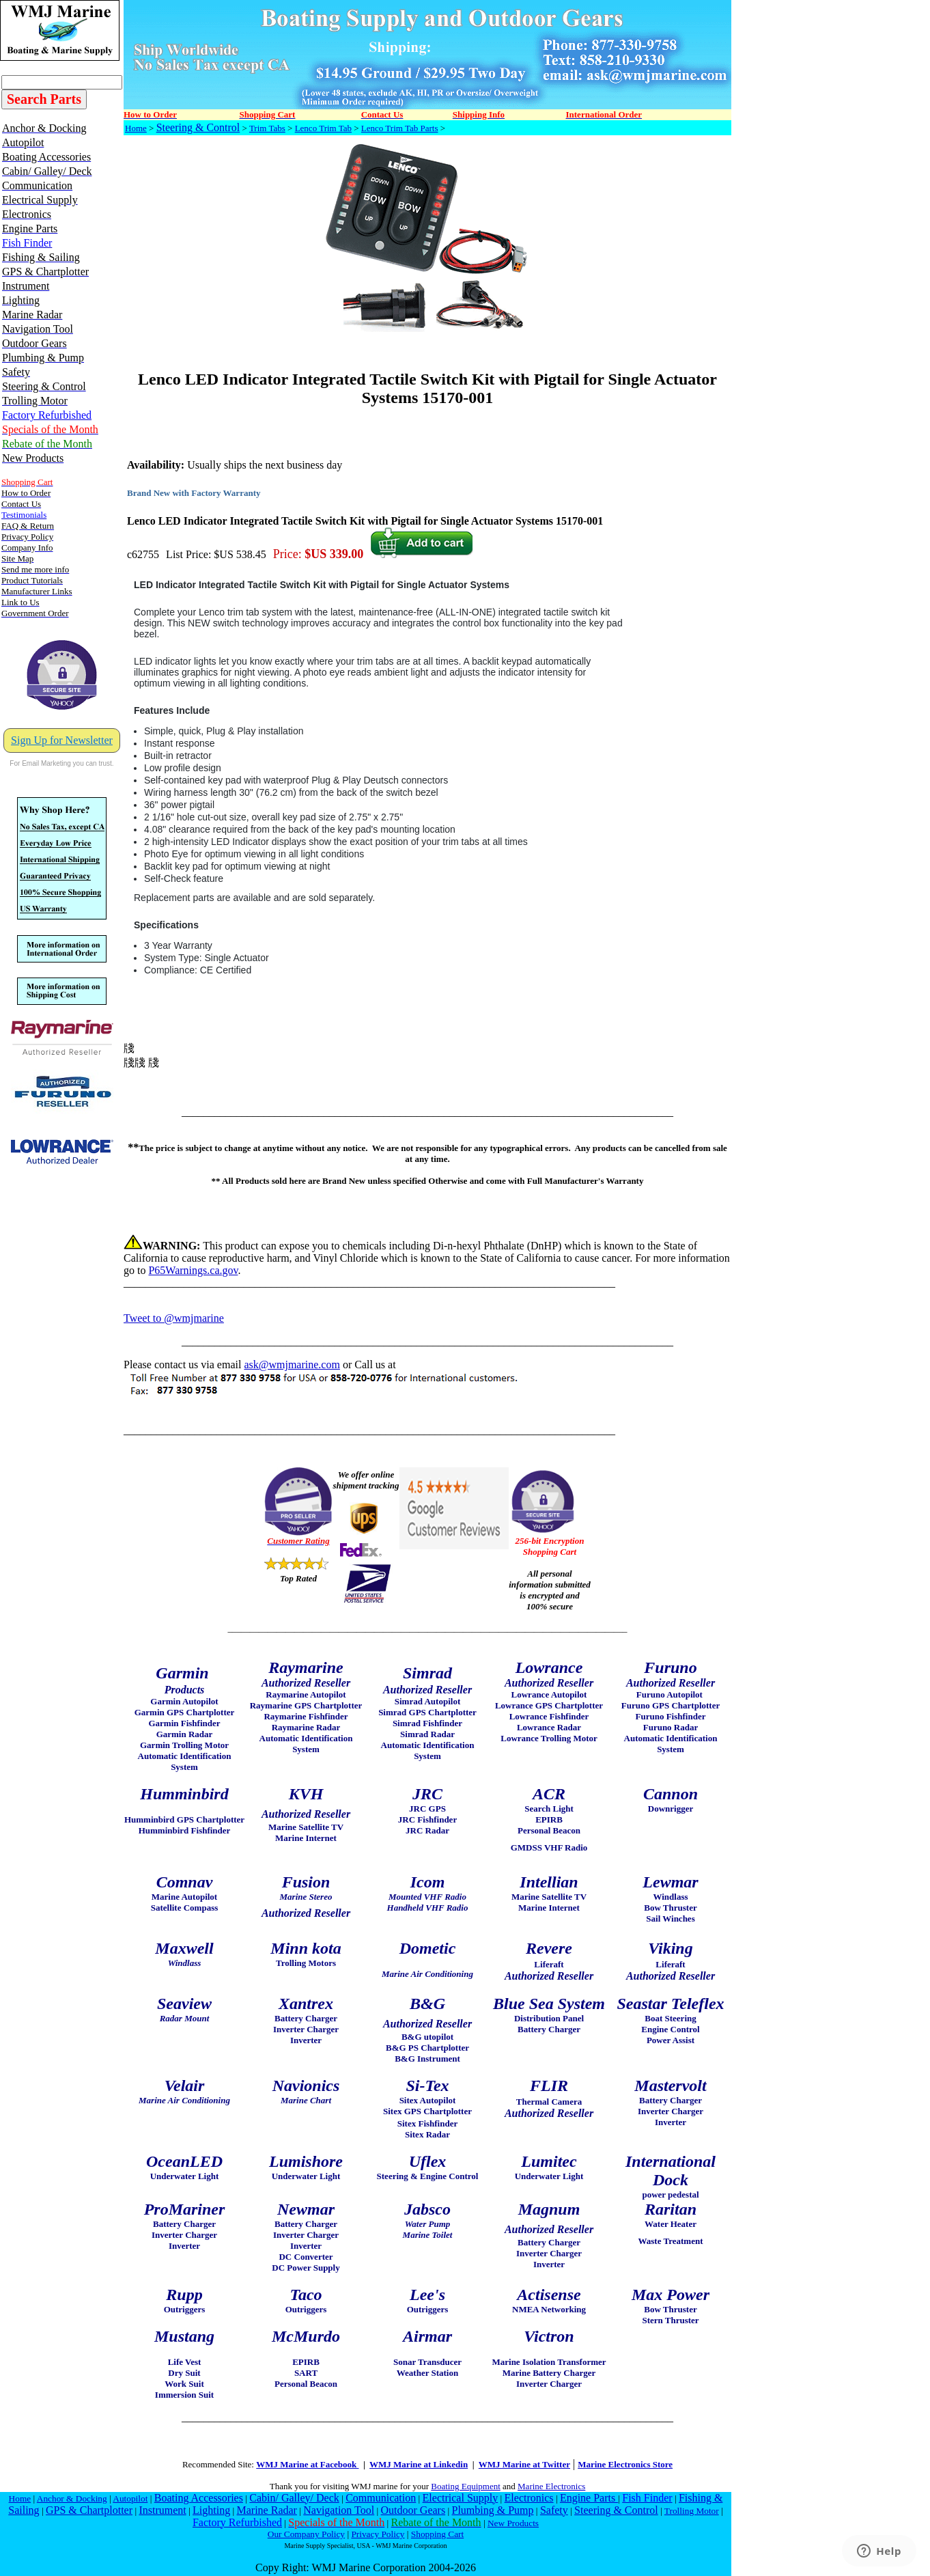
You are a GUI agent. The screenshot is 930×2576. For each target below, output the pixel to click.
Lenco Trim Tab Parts (399, 128)
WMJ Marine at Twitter (524, 2464)
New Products (513, 2523)
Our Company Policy (306, 2534)
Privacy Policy (377, 2534)
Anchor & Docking (72, 2498)
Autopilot (130, 2498)
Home (136, 128)
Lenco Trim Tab (323, 128)
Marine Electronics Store (625, 2464)
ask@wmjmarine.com (291, 1364)
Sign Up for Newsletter (62, 740)
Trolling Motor (691, 2511)
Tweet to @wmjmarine (174, 1318)
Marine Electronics (551, 2486)
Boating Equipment (465, 2486)
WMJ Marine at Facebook (307, 2464)
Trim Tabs (267, 128)
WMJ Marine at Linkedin (418, 2464)
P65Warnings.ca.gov (193, 1270)
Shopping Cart (437, 2534)
